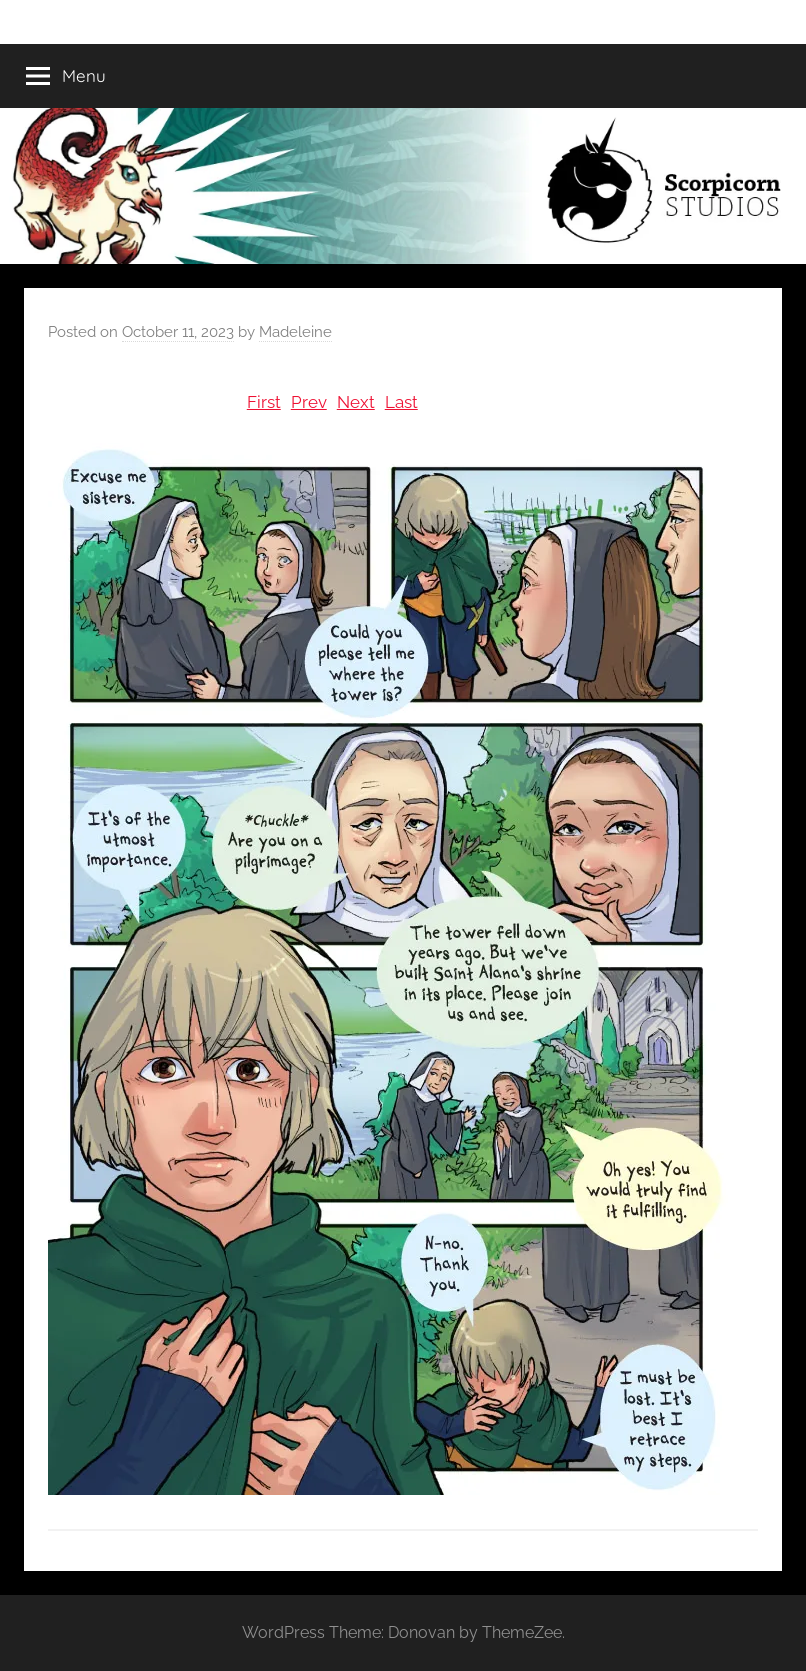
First (264, 402)
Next (356, 402)
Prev (309, 402)
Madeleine (295, 332)
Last (401, 402)
